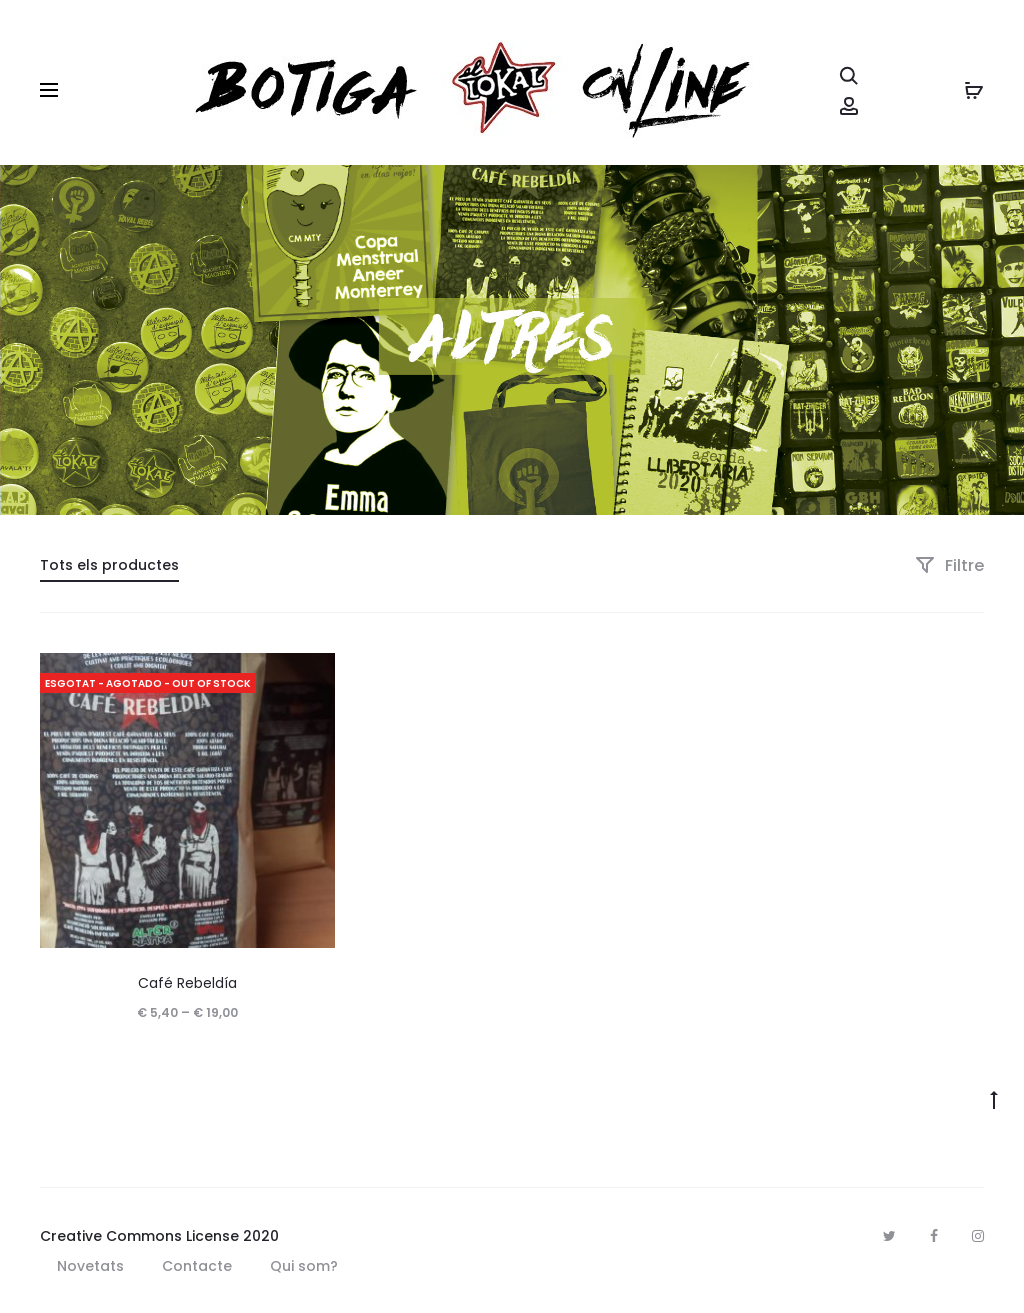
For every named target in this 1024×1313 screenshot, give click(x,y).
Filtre (949, 565)
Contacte (197, 1266)
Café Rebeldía (187, 983)
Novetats (90, 1266)
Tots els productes (109, 565)
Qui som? (304, 1266)
